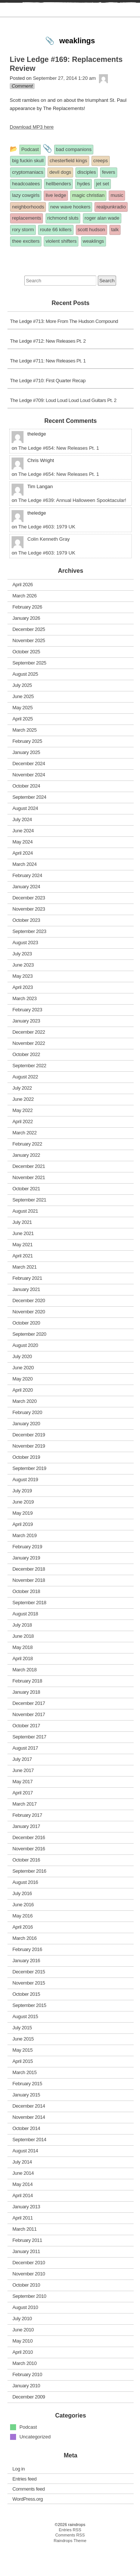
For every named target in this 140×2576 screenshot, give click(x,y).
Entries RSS (70, 2558)
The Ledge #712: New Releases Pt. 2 (48, 370)
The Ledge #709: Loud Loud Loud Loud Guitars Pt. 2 (63, 429)
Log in (18, 2497)
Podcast (28, 2456)
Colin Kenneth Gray (48, 568)
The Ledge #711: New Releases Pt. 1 (48, 389)
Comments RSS (70, 2563)
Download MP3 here (32, 155)
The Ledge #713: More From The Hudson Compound (64, 350)
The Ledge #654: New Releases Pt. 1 (58, 476)
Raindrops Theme (70, 2569)
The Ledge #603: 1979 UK (46, 555)
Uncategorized (35, 2465)
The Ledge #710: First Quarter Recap (47, 409)
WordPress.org (27, 2527)
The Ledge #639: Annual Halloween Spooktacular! (72, 529)
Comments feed (28, 2517)
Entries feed (24, 2507)
